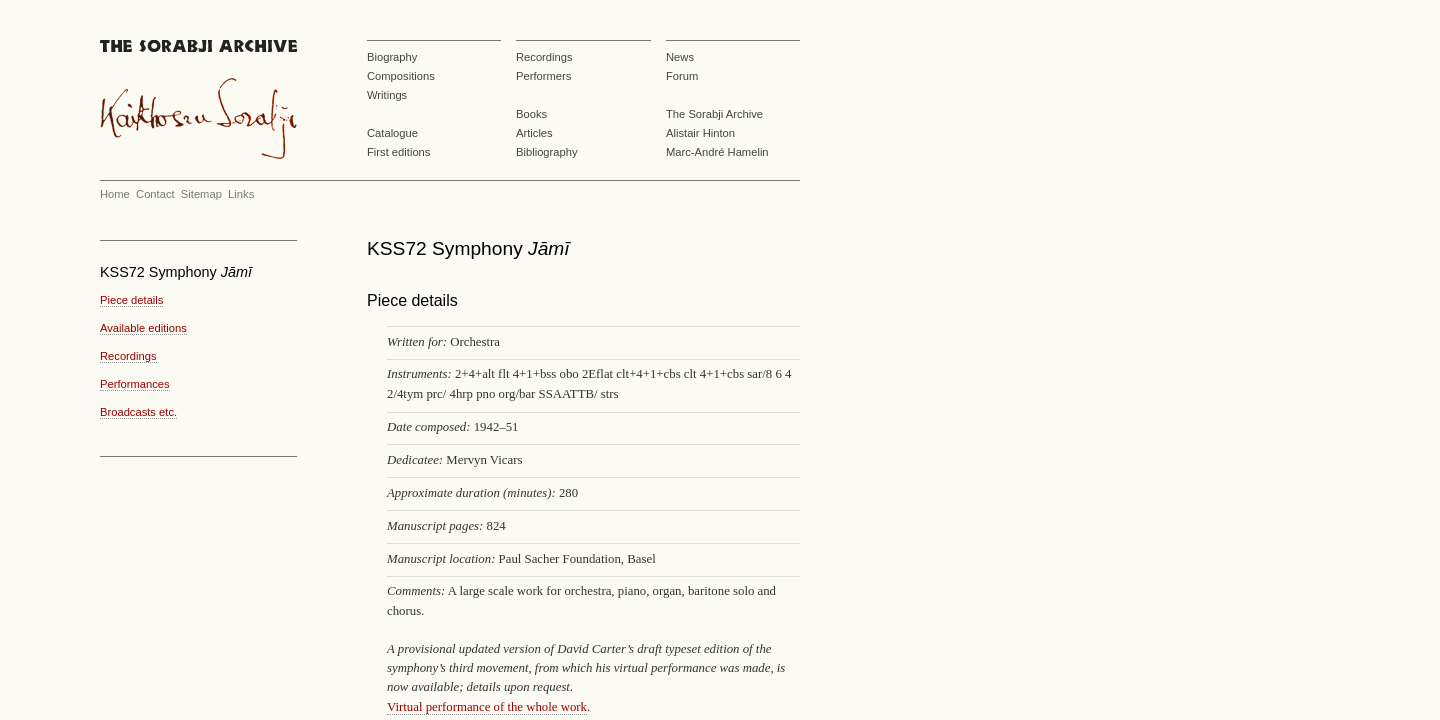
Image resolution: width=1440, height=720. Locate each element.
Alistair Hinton (700, 133)
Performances (135, 384)
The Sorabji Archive (714, 114)
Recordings (544, 57)
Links (241, 194)
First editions (398, 152)
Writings (387, 95)
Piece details (131, 300)
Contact (155, 194)
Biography (392, 57)
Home (115, 194)
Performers (543, 76)
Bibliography (547, 152)
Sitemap (201, 194)
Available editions (143, 328)
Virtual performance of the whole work (487, 707)
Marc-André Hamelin (717, 152)
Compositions (401, 76)
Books (531, 114)
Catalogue (392, 133)
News (680, 57)
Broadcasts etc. (138, 412)
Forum (682, 76)
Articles (534, 133)
